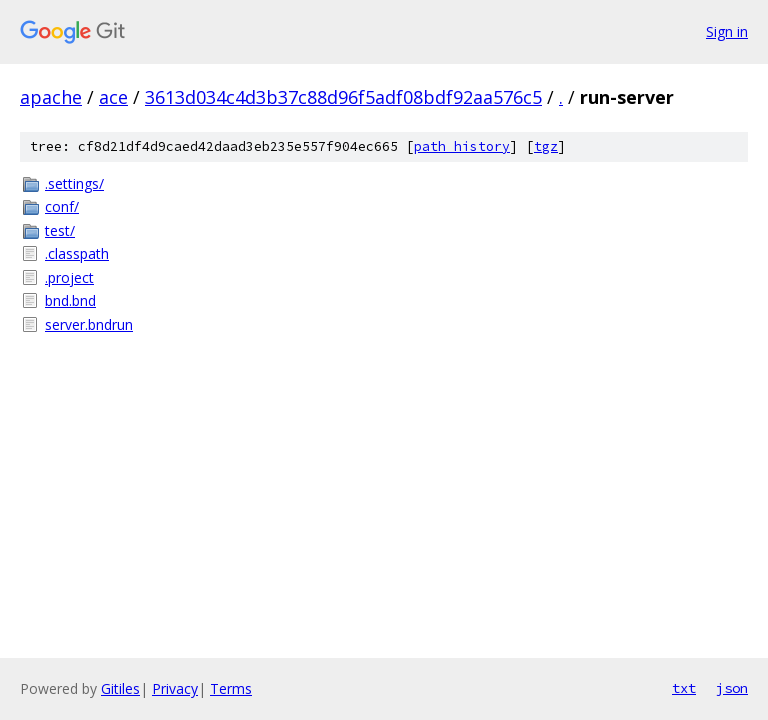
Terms (231, 688)
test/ (60, 230)
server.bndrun (89, 324)
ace (113, 97)
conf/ (62, 206)
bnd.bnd (70, 300)
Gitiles (120, 688)
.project (69, 277)
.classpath (77, 253)
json (732, 688)
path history (462, 146)
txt (684, 688)
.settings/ (74, 183)
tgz (546, 146)
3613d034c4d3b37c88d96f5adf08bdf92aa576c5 (343, 97)
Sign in (727, 31)
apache (51, 97)
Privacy (175, 688)
